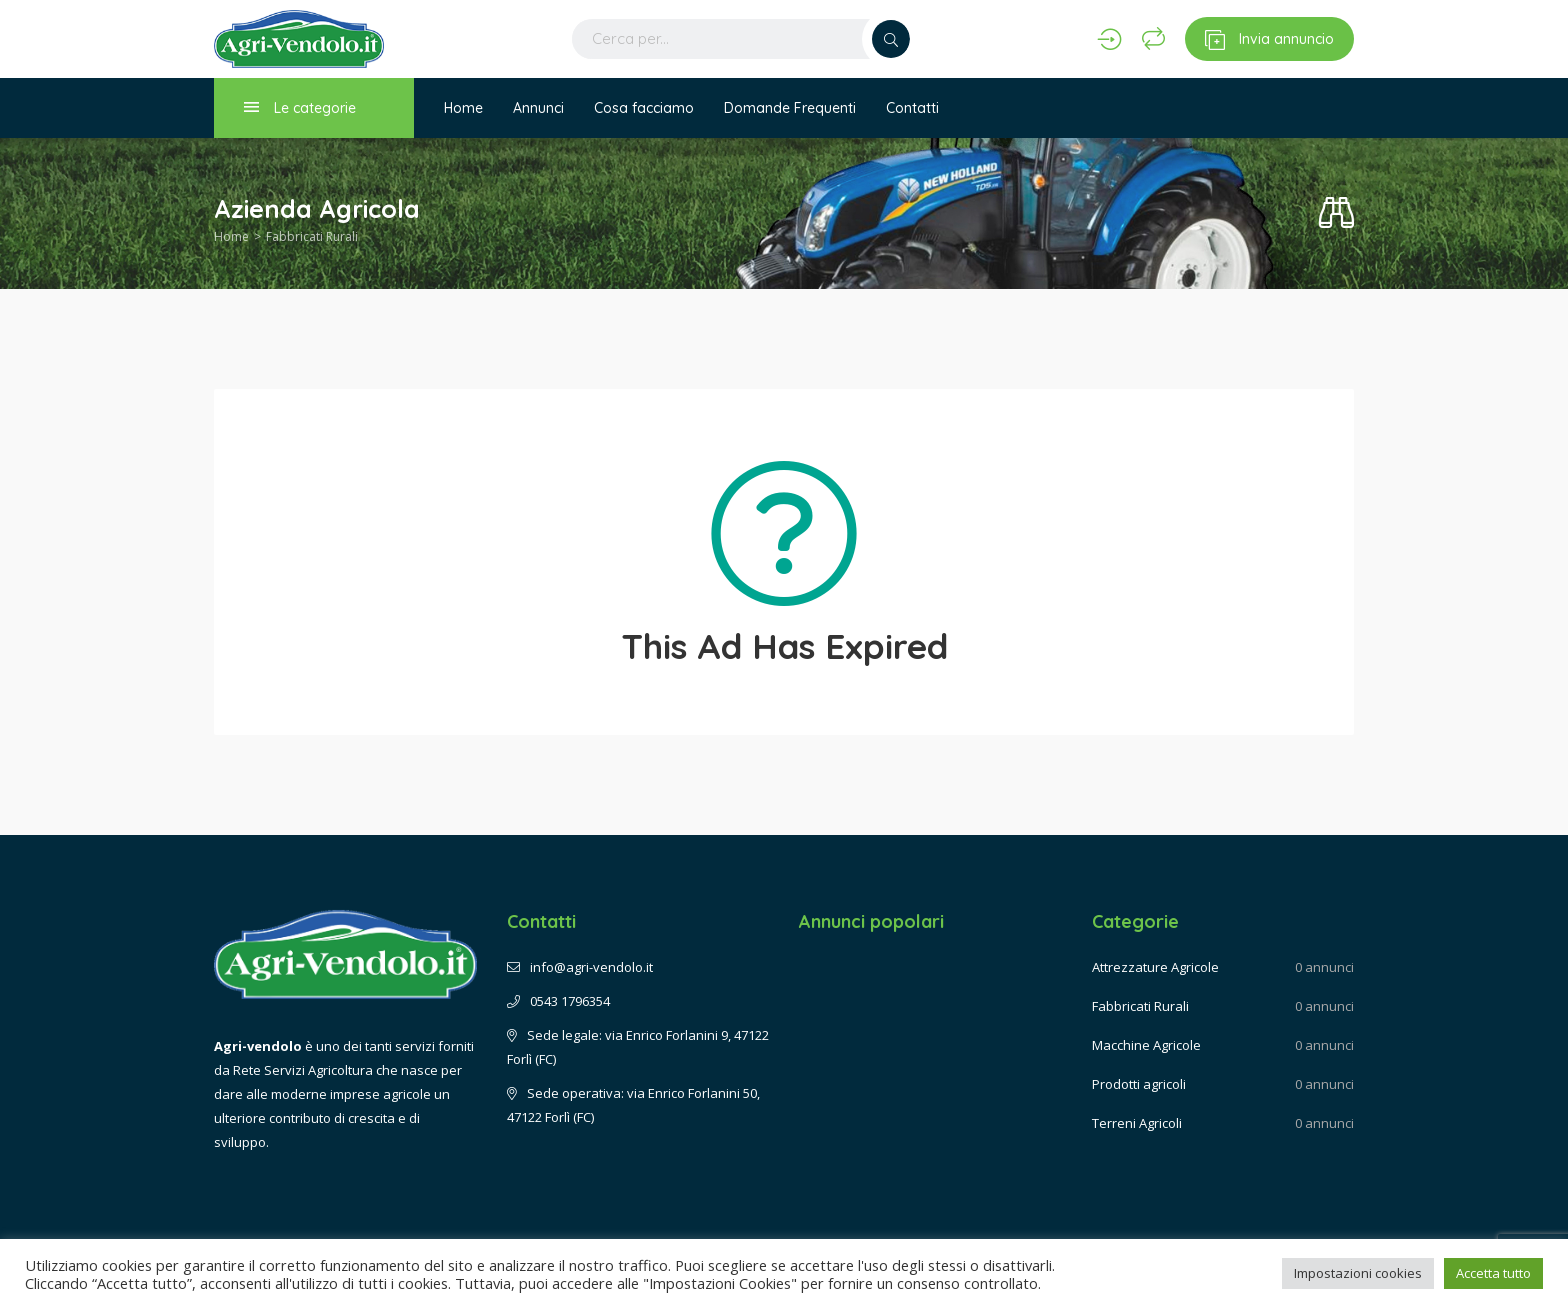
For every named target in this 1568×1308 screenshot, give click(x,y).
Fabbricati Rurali (312, 236)
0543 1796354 (558, 1001)
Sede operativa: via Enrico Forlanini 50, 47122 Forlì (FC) (633, 1105)
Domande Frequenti (790, 108)
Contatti (912, 108)
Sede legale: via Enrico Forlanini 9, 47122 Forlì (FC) (638, 1047)
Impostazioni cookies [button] (1358, 1273)
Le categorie (300, 107)
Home (463, 108)
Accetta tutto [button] (1493, 1273)
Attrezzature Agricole (1155, 967)
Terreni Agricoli (1137, 1123)
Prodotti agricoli (1139, 1084)
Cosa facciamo (644, 108)
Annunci (538, 108)
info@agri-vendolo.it (580, 967)
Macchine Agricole (1146, 1045)
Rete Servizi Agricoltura (303, 1070)
